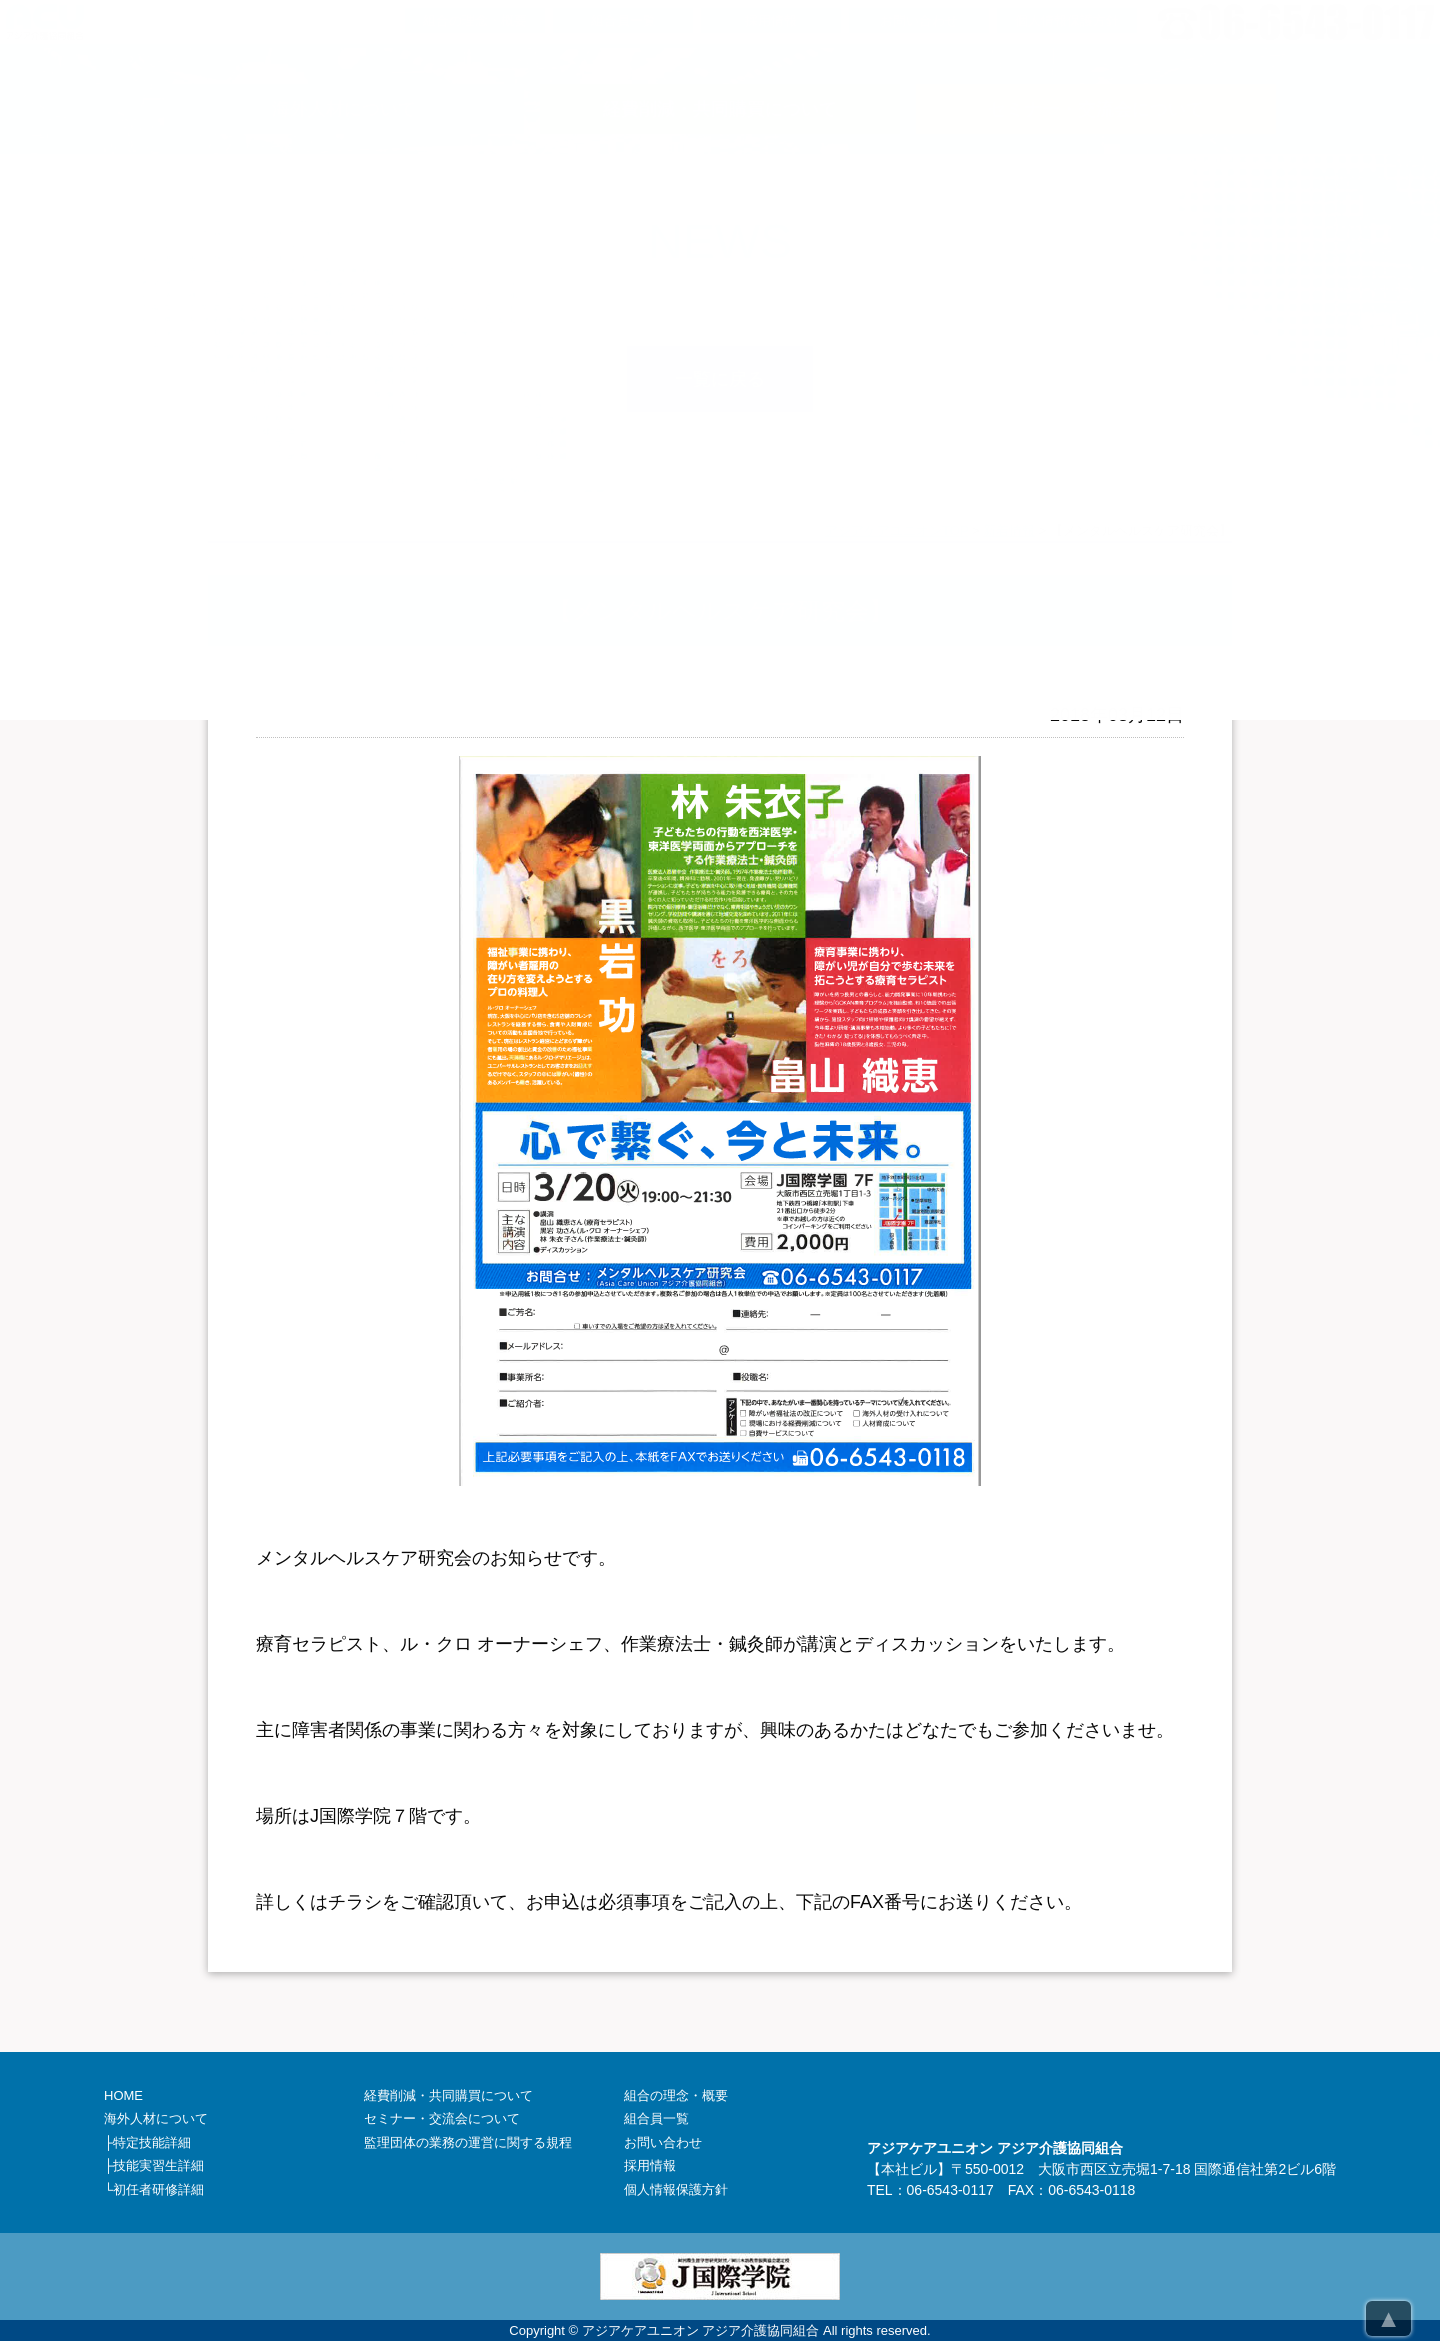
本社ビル (909, 2169)
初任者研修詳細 (158, 2189)
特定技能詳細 (152, 2142)
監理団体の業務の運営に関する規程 (468, 2142)
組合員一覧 (656, 2118)
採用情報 (650, 2165)
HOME (123, 2095)
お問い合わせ (663, 2142)
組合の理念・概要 (676, 2095)
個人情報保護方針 (676, 2189)
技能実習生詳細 (158, 2165)
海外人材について (156, 2118)
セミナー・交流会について (442, 2118)
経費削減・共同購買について (448, 2095)
